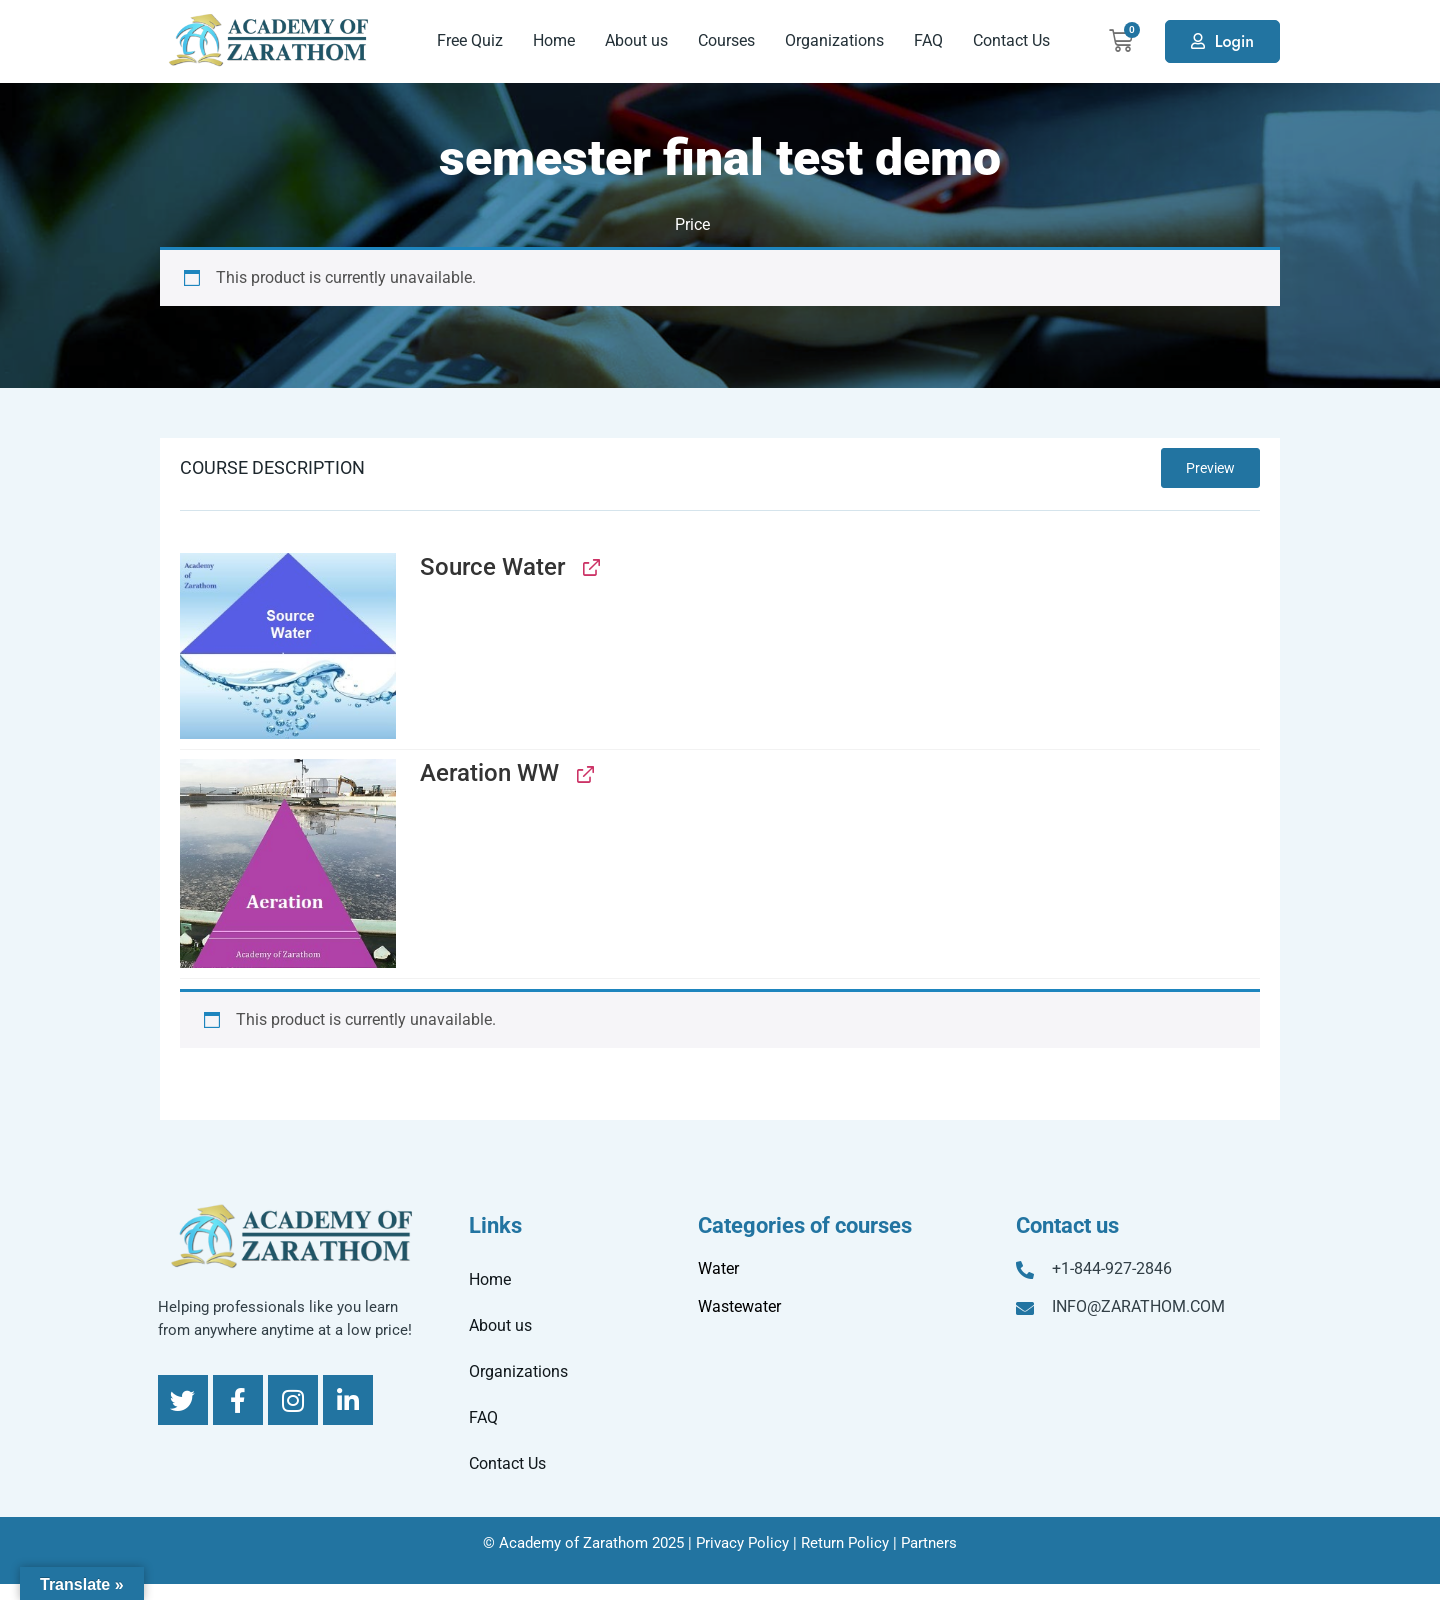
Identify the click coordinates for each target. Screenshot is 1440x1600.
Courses (726, 40)
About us (636, 40)
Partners (929, 1543)
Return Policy (845, 1543)
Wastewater (739, 1306)
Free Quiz (470, 40)
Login (1234, 41)
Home (554, 40)
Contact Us (1011, 40)
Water (718, 1268)
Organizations (834, 40)
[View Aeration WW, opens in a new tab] (583, 773)
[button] (288, 646)
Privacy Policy (742, 1543)
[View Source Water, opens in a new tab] (589, 567)
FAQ (928, 40)
